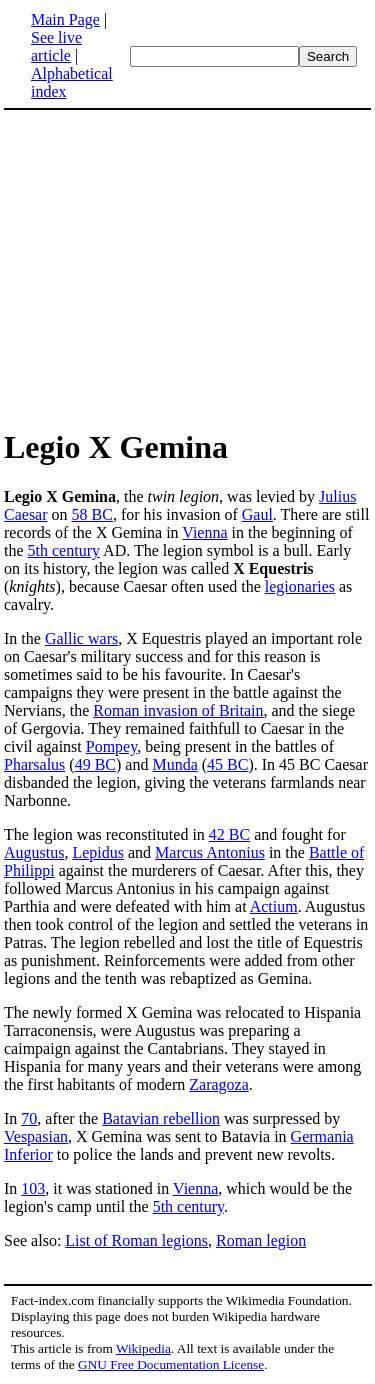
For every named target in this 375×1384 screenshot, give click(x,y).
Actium (274, 906)
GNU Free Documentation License (171, 1364)
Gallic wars (81, 638)
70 (29, 1118)
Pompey (111, 746)
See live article (56, 46)
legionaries (300, 586)
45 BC (227, 764)
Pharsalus (34, 764)
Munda (174, 764)
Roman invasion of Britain (178, 710)
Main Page (65, 19)
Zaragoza (219, 1084)
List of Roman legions (136, 1240)
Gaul (257, 514)
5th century (64, 550)
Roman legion (261, 1240)
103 (33, 1188)
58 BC (92, 514)
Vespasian (36, 1136)
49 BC (95, 764)
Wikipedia (143, 1348)
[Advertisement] (172, 268)
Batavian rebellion (161, 1118)
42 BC (229, 834)
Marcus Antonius (210, 852)
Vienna (204, 532)
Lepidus (98, 852)
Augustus (34, 852)
